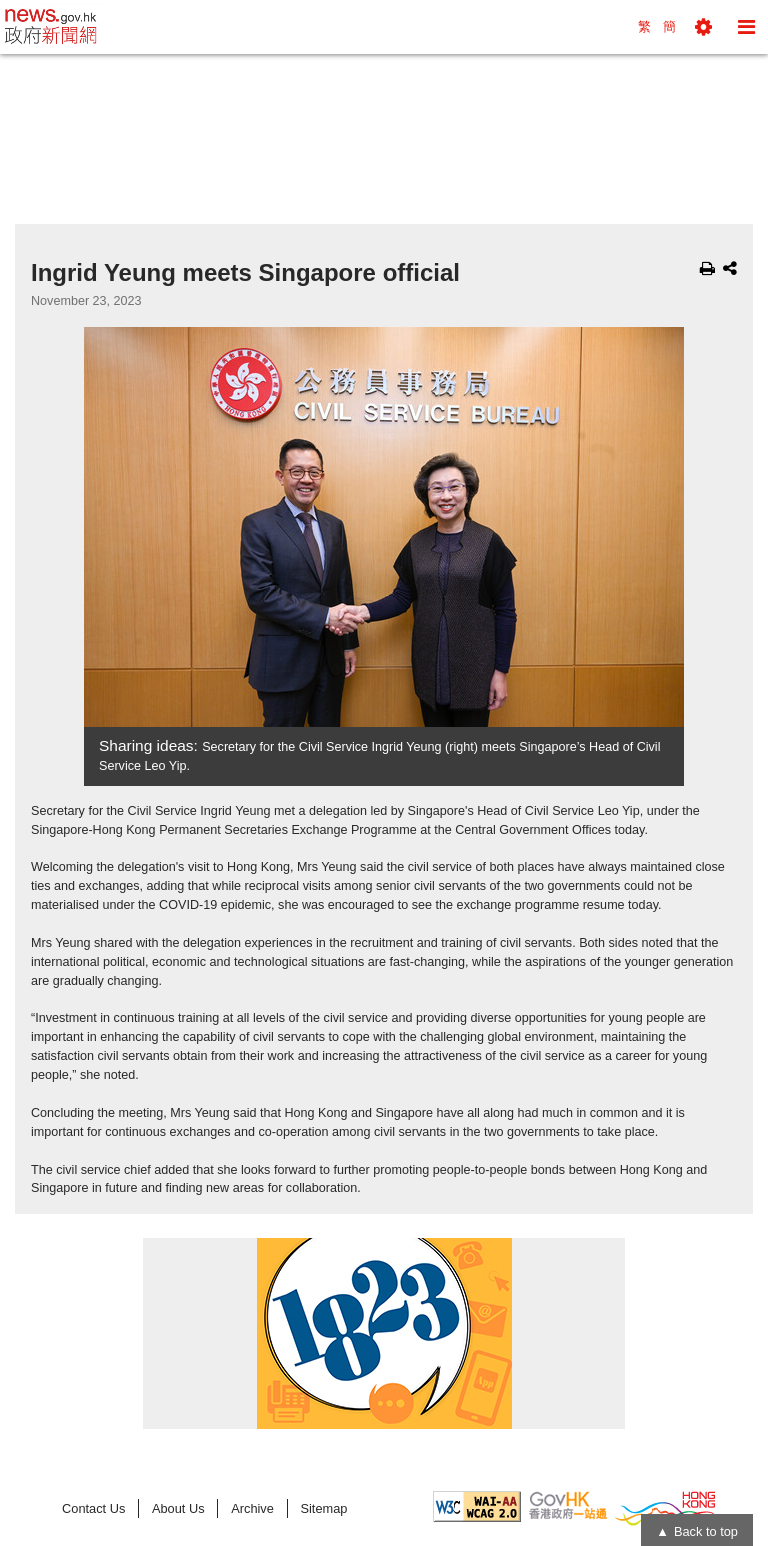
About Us (178, 1508)
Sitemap (323, 1508)
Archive (252, 1508)
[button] (703, 27)
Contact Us (93, 1508)
